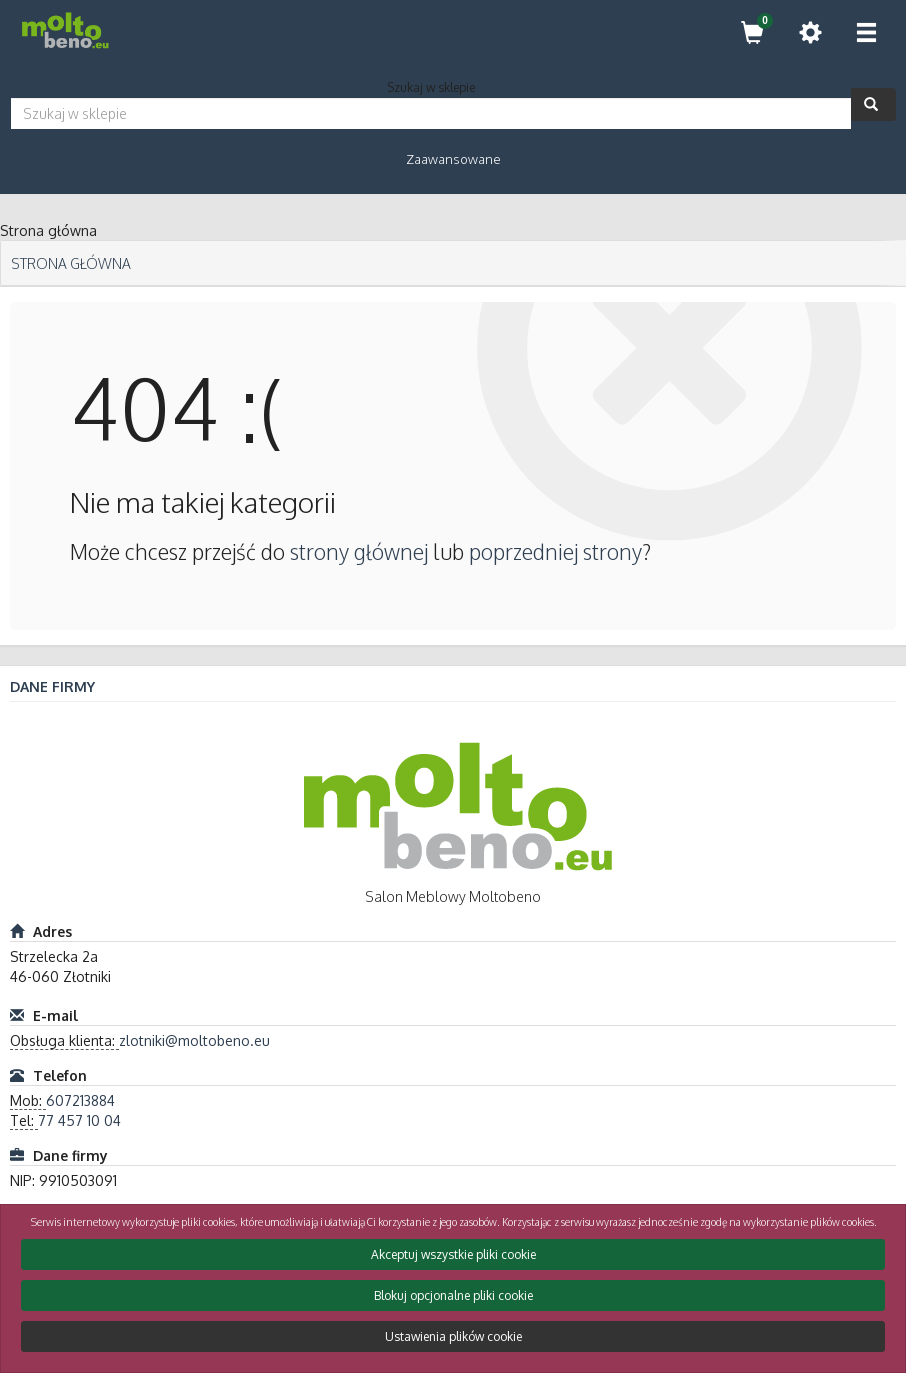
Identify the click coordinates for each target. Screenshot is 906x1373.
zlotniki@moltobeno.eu (194, 1040)
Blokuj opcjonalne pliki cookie (453, 1295)
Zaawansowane (453, 159)
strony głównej (359, 551)
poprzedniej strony (555, 551)
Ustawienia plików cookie (453, 1336)
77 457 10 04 (79, 1120)
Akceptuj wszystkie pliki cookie (453, 1254)
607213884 (80, 1100)
